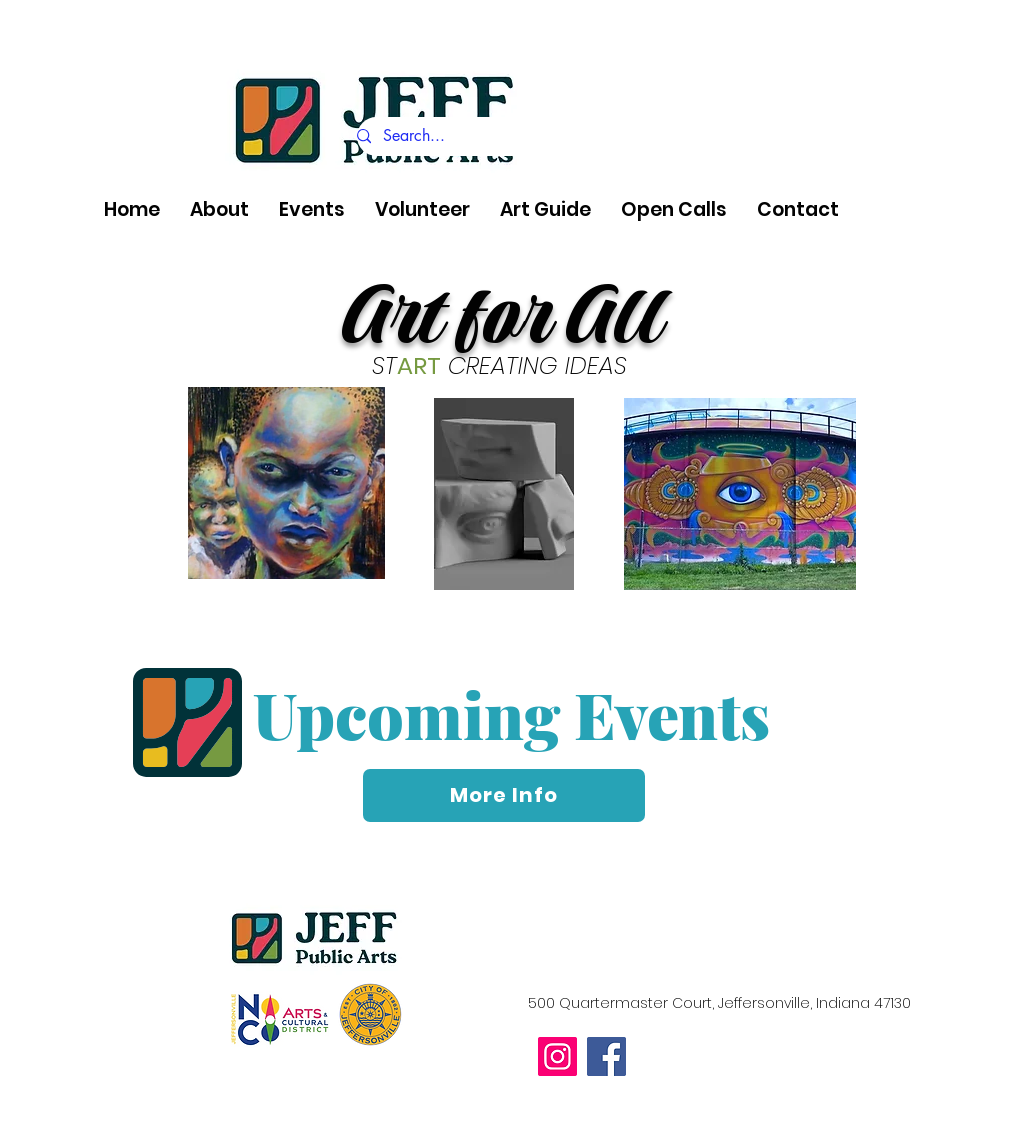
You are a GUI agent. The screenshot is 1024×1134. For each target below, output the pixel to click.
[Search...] (534, 136)
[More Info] (504, 795)
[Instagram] (557, 1056)
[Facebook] (606, 1056)
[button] (219, 210)
